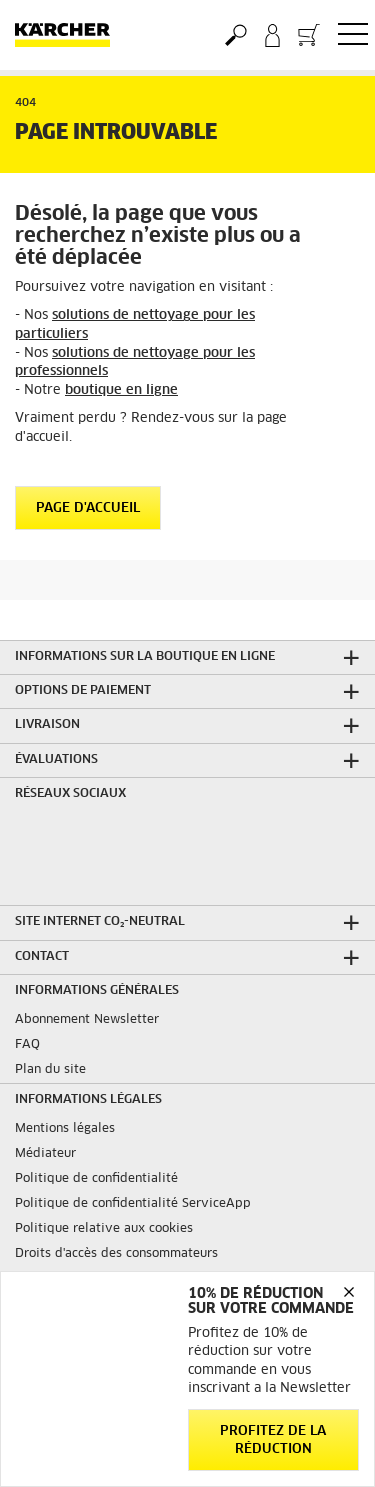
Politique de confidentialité (96, 1179)
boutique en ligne (121, 390)
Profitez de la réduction (273, 1440)
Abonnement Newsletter (87, 1020)
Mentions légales (65, 1129)
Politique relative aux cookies (104, 1229)
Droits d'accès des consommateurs (116, 1254)
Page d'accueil (88, 508)
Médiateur (45, 1154)
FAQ (27, 1045)
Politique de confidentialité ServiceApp (133, 1204)
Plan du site (50, 1070)
